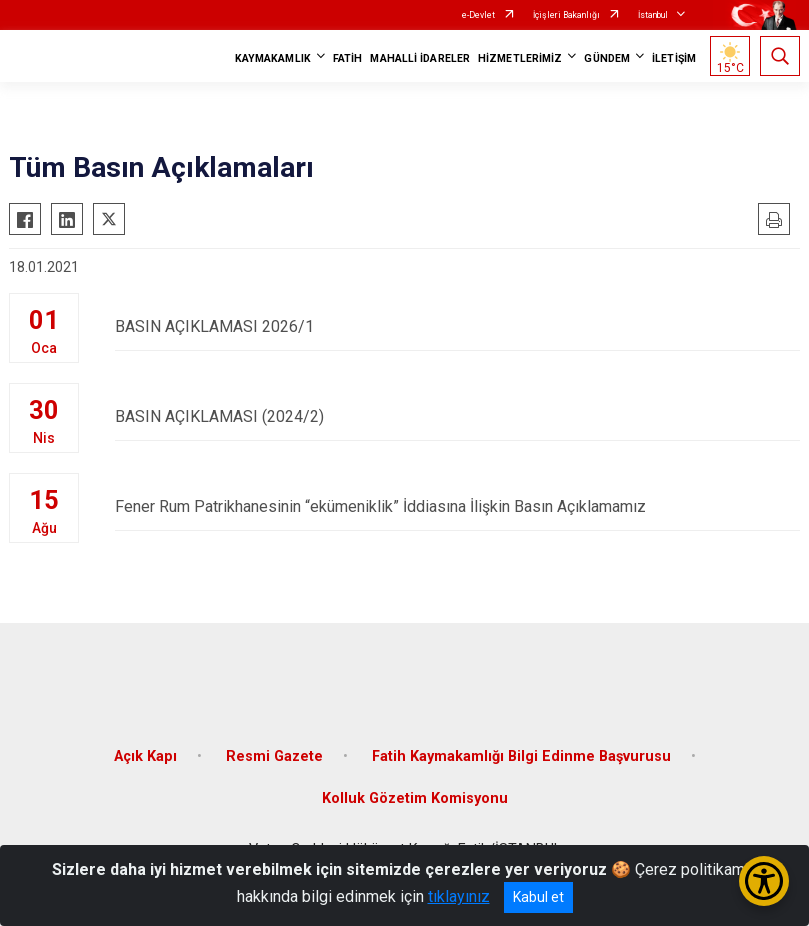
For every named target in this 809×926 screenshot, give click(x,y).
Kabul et (538, 897)
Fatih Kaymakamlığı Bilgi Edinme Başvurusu (521, 756)
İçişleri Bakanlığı (566, 15)
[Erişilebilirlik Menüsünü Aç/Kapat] (764, 881)
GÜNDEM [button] (607, 58)
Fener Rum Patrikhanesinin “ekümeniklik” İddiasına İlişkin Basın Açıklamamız (457, 506)
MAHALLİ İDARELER (420, 58)
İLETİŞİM (674, 58)
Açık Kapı (145, 756)
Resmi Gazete (274, 756)
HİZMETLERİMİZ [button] (520, 58)
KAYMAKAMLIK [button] (273, 58)
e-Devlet (478, 15)
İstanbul (653, 15)
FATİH (348, 58)
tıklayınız (459, 896)
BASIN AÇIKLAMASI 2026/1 (457, 326)
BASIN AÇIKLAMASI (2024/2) (457, 416)
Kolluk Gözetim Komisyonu (415, 798)
